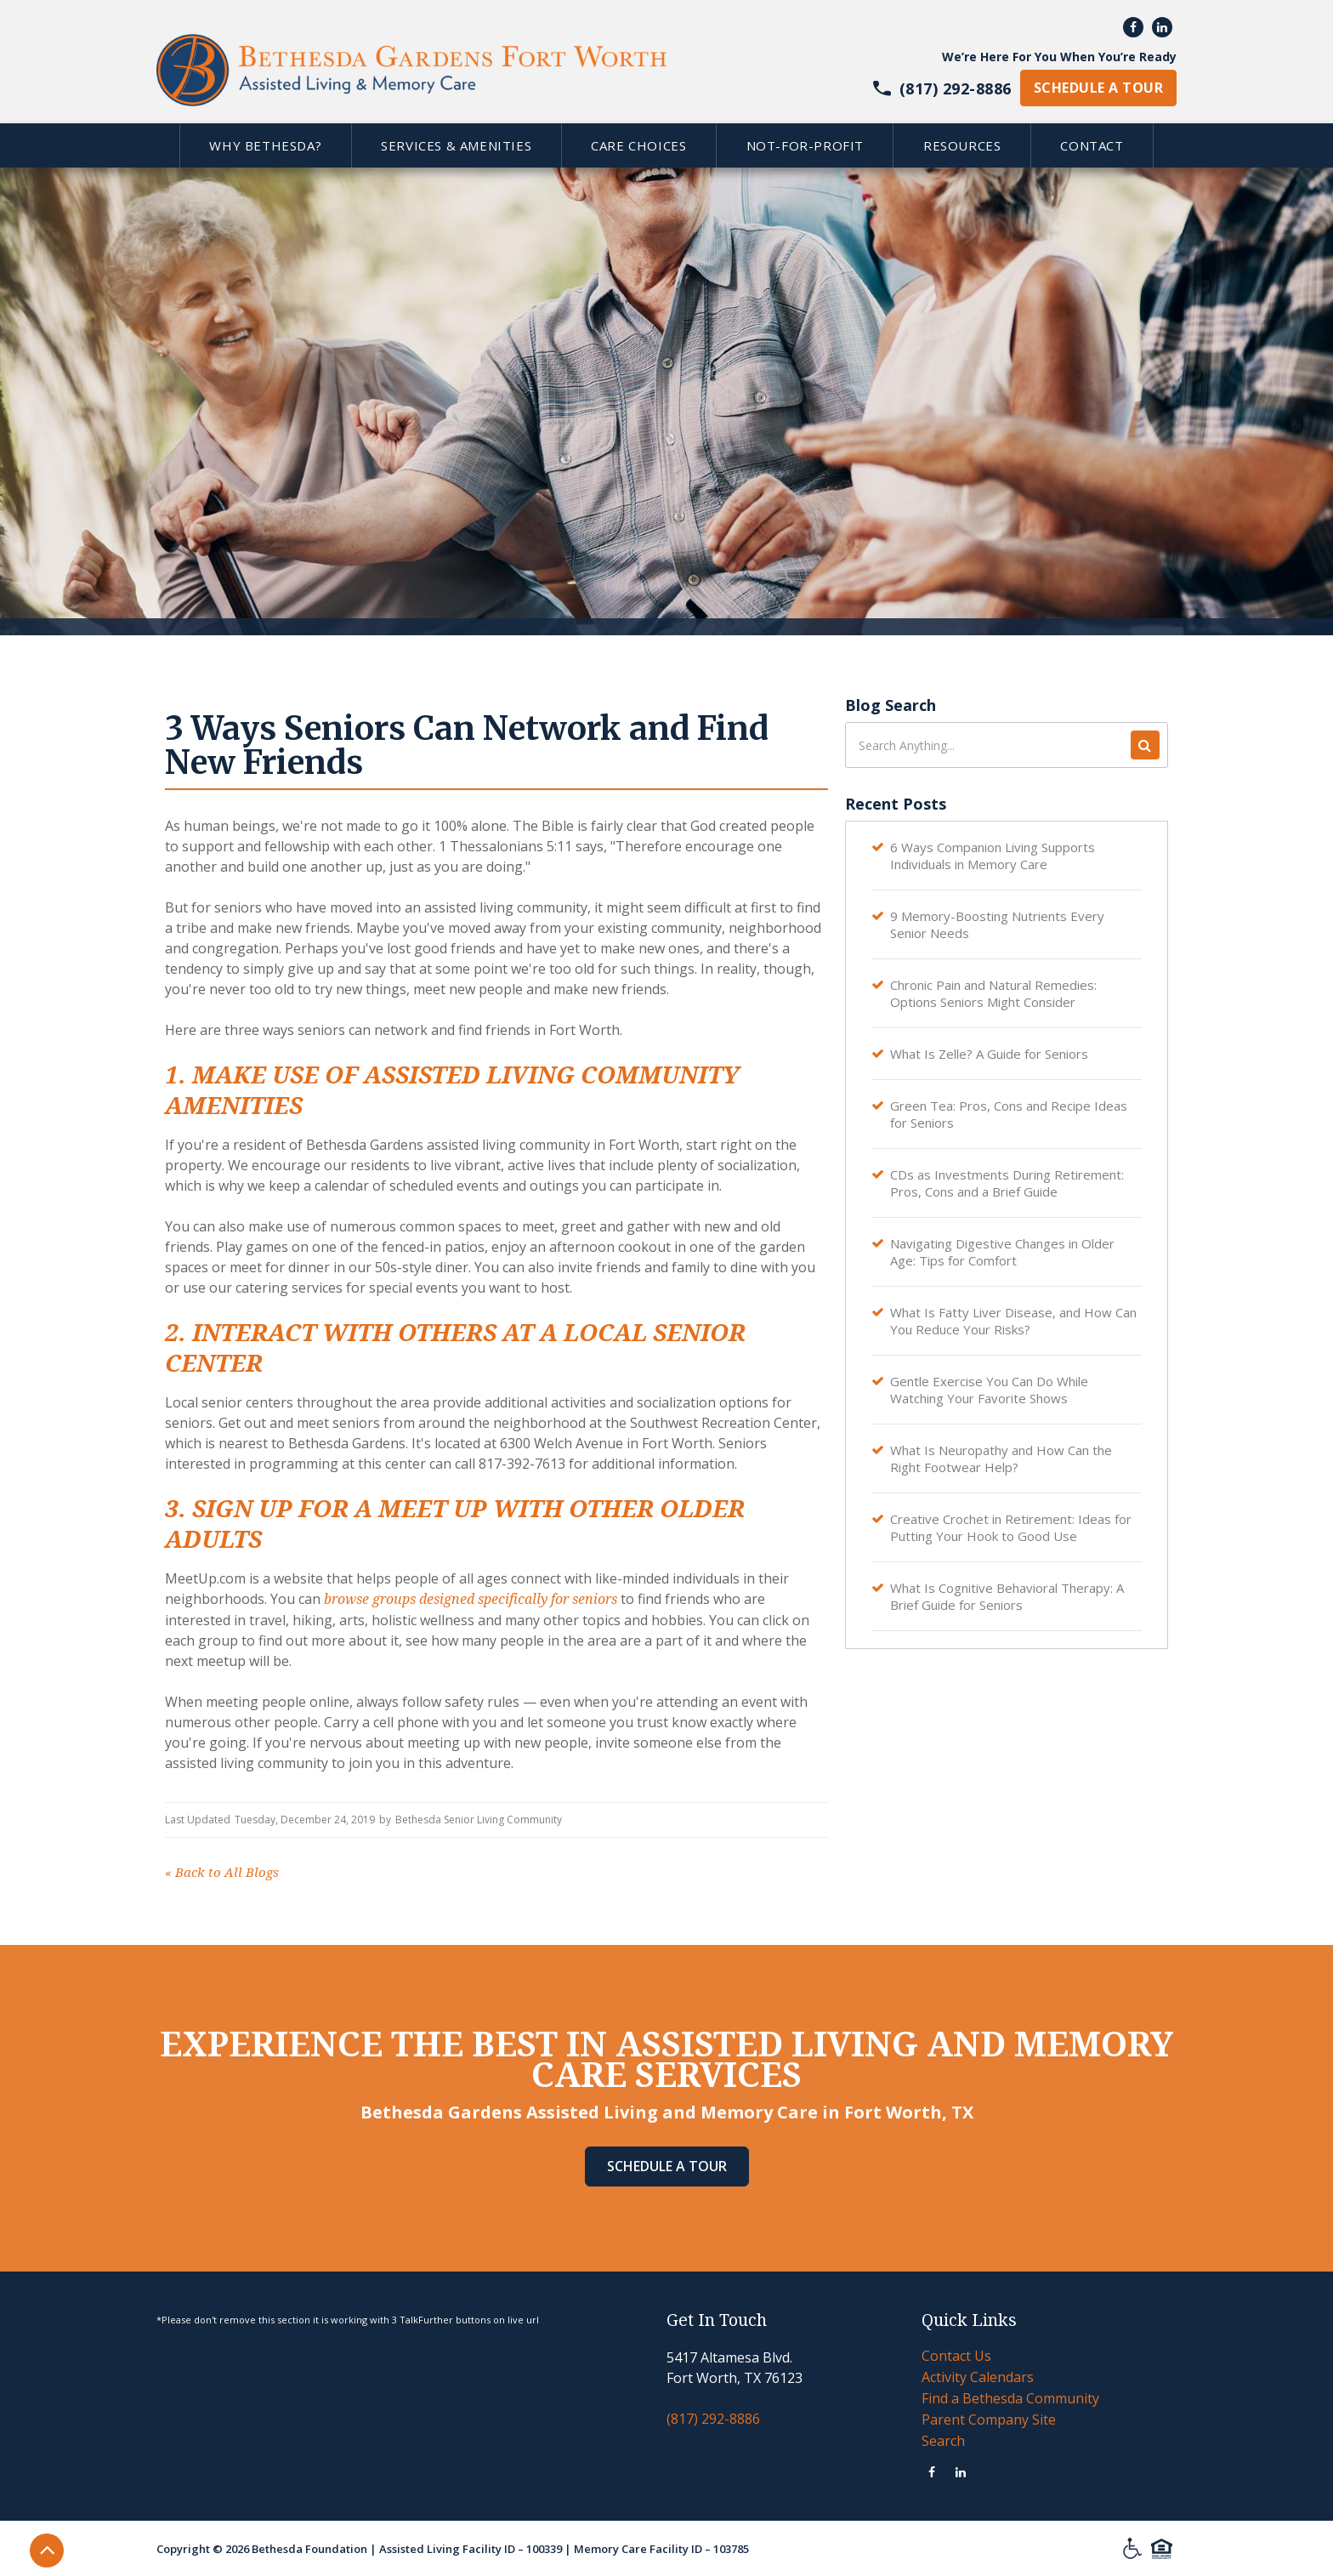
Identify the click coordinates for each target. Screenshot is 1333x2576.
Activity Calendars (978, 2377)
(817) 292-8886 (713, 2418)
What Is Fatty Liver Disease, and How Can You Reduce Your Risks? (1013, 1321)
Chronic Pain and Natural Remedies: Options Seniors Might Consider (993, 993)
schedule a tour (1098, 87)
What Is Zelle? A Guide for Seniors (989, 1053)
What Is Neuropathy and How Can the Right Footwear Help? (1001, 1459)
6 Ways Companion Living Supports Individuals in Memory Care (992, 856)
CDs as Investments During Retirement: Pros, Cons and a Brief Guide (1007, 1183)
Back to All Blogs (222, 1872)
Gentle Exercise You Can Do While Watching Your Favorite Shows (989, 1390)
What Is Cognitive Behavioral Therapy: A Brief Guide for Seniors (1007, 1596)
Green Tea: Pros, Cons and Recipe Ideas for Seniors (1008, 1114)
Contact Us (956, 2355)
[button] (265, 145)
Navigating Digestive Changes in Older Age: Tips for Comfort (1002, 1252)
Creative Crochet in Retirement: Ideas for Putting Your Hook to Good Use (1011, 1527)
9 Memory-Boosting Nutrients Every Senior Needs (997, 924)
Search (943, 2440)
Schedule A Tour (667, 2166)
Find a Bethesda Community (1010, 2398)
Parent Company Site (989, 2419)
